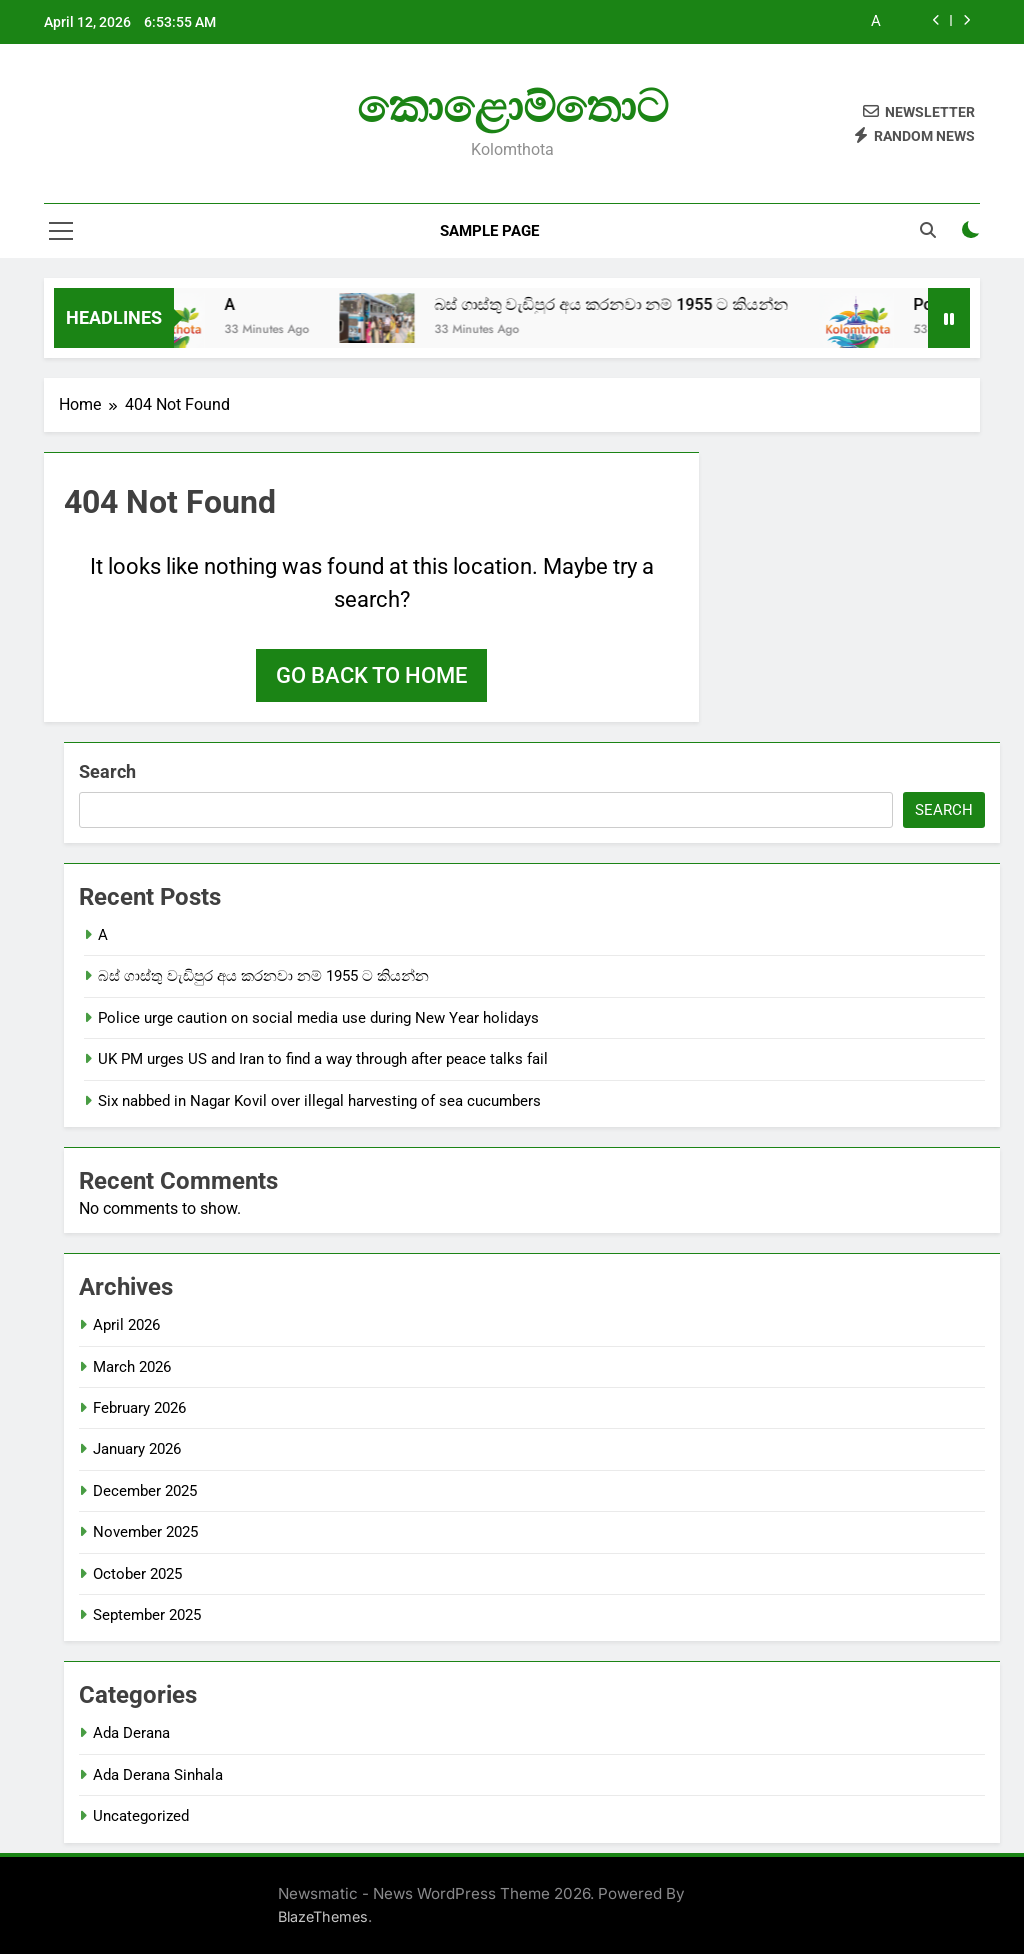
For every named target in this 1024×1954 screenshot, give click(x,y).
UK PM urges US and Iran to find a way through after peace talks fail (323, 1059)
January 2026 (137, 1449)
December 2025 (145, 1491)
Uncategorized (141, 1816)
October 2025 (137, 1574)
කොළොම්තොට (512, 106)
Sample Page (489, 231)
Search (107, 771)
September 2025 (147, 1615)
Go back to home (371, 675)
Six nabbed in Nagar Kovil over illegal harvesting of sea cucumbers (319, 1101)
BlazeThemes (323, 1916)
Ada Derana (131, 1733)
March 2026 (132, 1367)
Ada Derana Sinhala (158, 1775)
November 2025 (145, 1532)
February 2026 (139, 1408)
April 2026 (126, 1325)
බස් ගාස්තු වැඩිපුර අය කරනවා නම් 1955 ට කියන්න (636, 304)
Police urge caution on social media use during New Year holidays (318, 1018)
